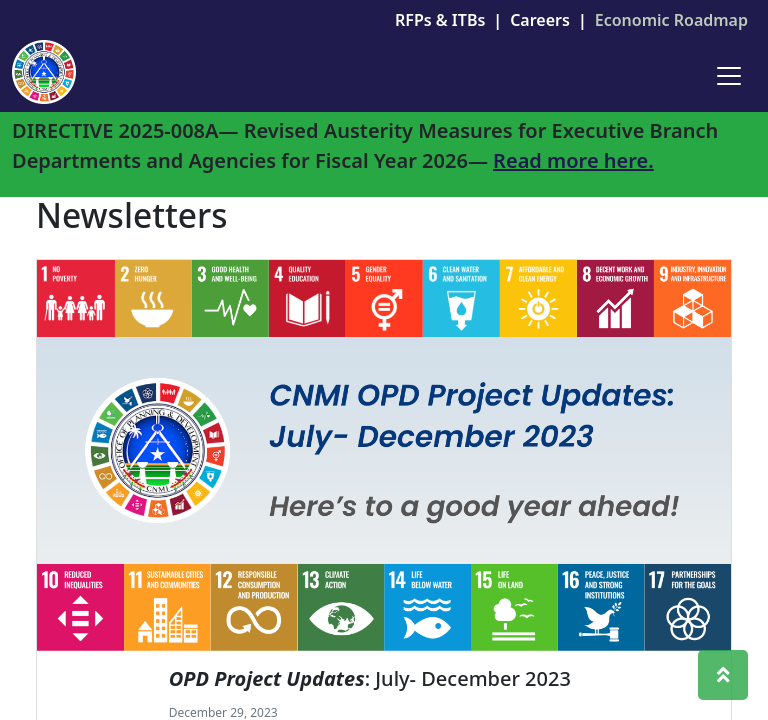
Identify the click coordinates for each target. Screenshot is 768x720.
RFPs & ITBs (440, 20)
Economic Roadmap (671, 20)
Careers (540, 20)
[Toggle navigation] (729, 76)
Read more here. (573, 160)
